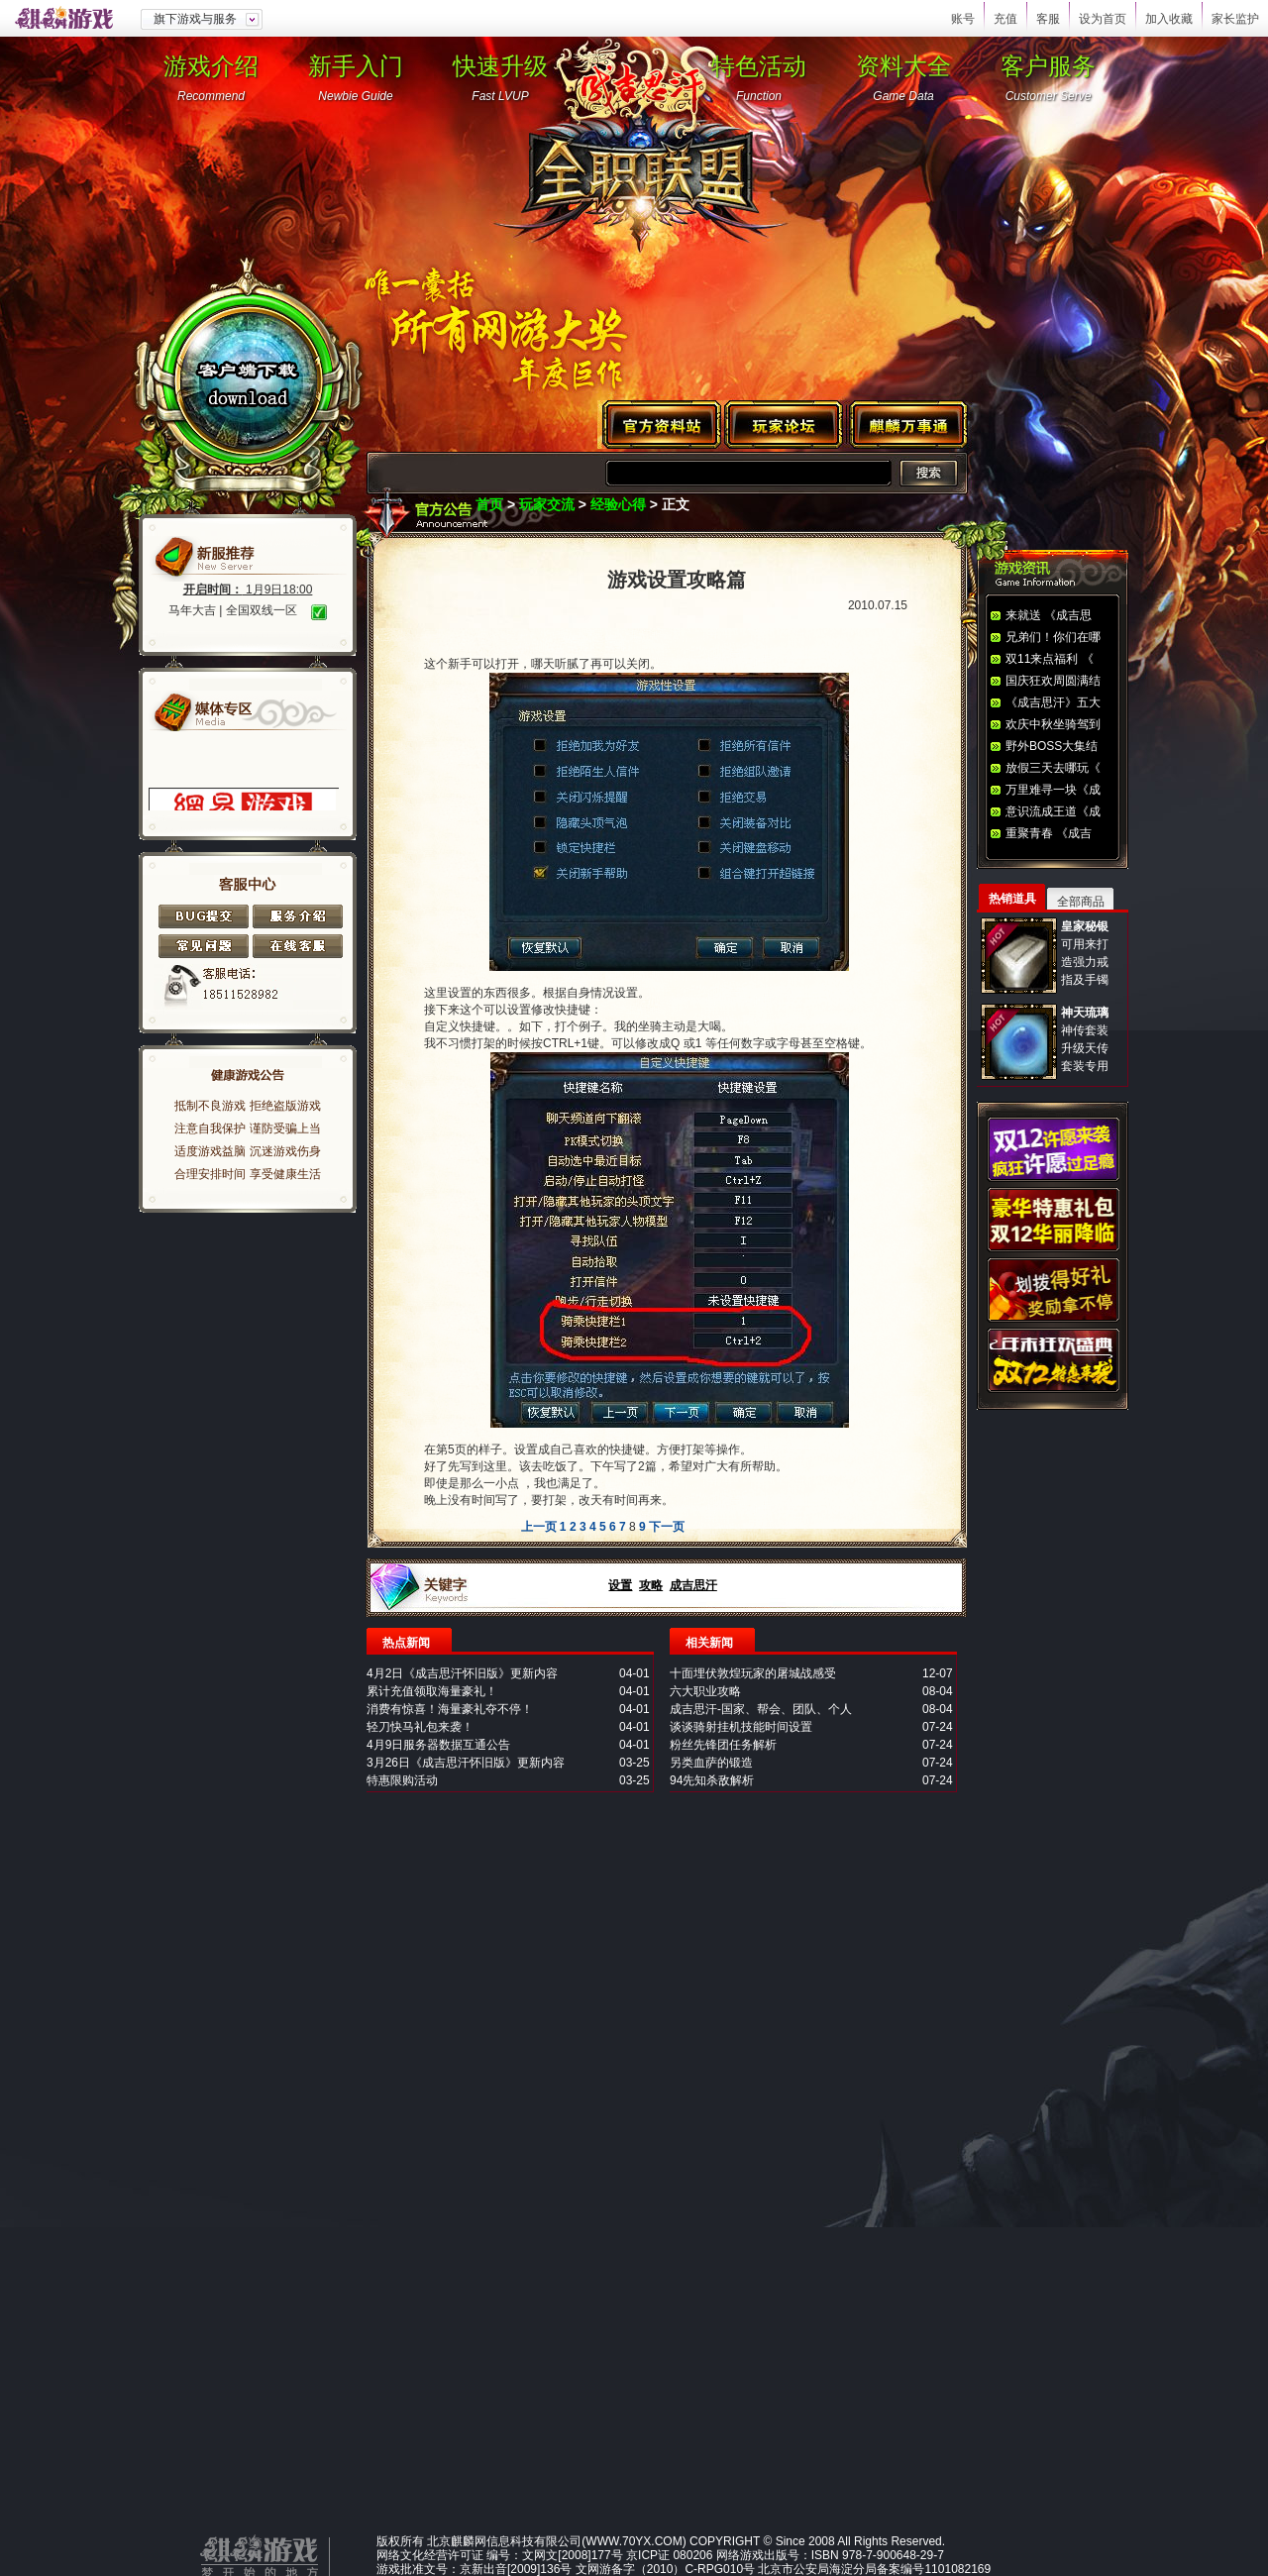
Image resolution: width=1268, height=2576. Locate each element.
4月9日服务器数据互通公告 (438, 1745)
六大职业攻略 (705, 1691)
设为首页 (1102, 19)
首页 (489, 504)
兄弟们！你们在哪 (1053, 637)
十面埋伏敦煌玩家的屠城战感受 (753, 1673)
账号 (963, 19)
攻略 (651, 1585)
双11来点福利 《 (1049, 659)
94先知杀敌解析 (712, 1780)
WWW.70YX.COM (633, 2541)
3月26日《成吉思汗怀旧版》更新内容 (466, 1763)
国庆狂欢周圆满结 (1053, 681)
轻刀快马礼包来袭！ (420, 1727)
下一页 (667, 1527)
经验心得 (618, 504)
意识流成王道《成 (1053, 811)
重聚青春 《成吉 (1048, 833)
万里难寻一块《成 (1053, 790)
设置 (620, 1585)
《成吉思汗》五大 (1053, 702)
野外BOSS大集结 (1051, 746)
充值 (1005, 19)
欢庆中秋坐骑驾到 (1053, 724)
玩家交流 (547, 504)
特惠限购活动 (402, 1780)
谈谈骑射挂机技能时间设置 (741, 1727)
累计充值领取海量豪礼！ (432, 1691)
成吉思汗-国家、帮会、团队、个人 (761, 1709)
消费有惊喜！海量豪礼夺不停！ (450, 1709)
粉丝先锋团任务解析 (723, 1745)
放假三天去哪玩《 (1053, 768)
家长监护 (1235, 19)
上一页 (539, 1527)
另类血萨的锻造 (711, 1763)
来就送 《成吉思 (1048, 615)
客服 (1048, 19)
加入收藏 (1169, 19)
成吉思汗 (693, 1585)
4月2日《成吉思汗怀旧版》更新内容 (462, 1673)
